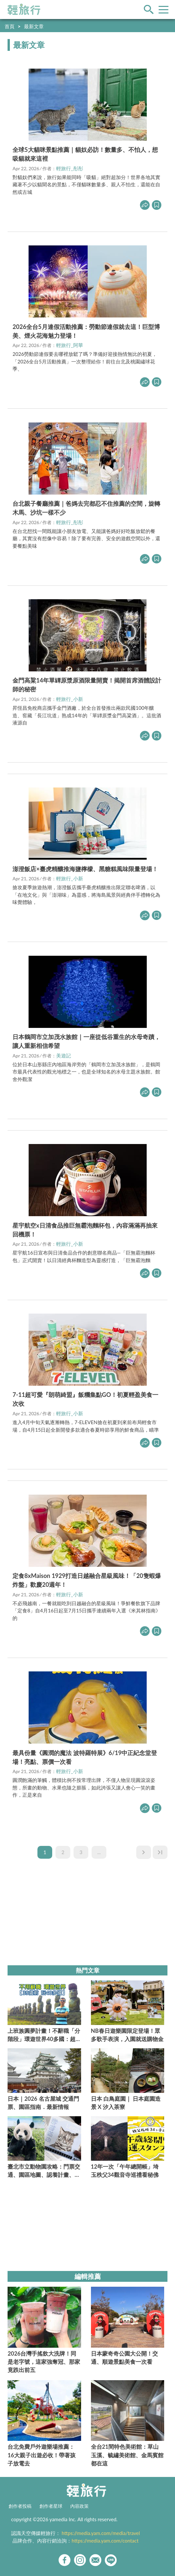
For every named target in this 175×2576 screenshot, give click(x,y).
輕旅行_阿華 (69, 345)
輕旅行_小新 (69, 699)
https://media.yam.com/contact (105, 2541)
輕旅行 (24, 9)
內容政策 (79, 2506)
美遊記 (63, 1055)
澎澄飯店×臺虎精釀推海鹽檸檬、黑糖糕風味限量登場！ (85, 868)
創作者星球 (50, 2506)
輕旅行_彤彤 (69, 168)
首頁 (9, 26)
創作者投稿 (20, 2506)
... (99, 1852)
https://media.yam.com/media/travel (101, 2533)
